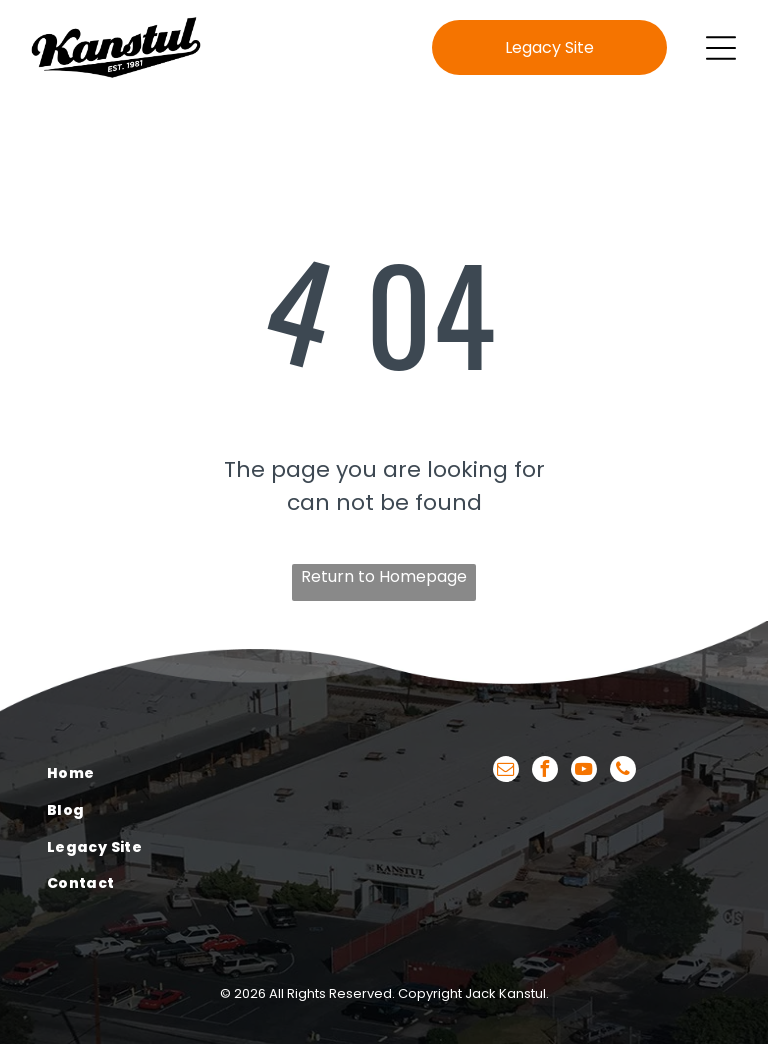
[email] (506, 771)
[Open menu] (721, 48)
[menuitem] (204, 774)
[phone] (623, 771)
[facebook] (545, 771)
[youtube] (584, 771)
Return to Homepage (384, 576)
